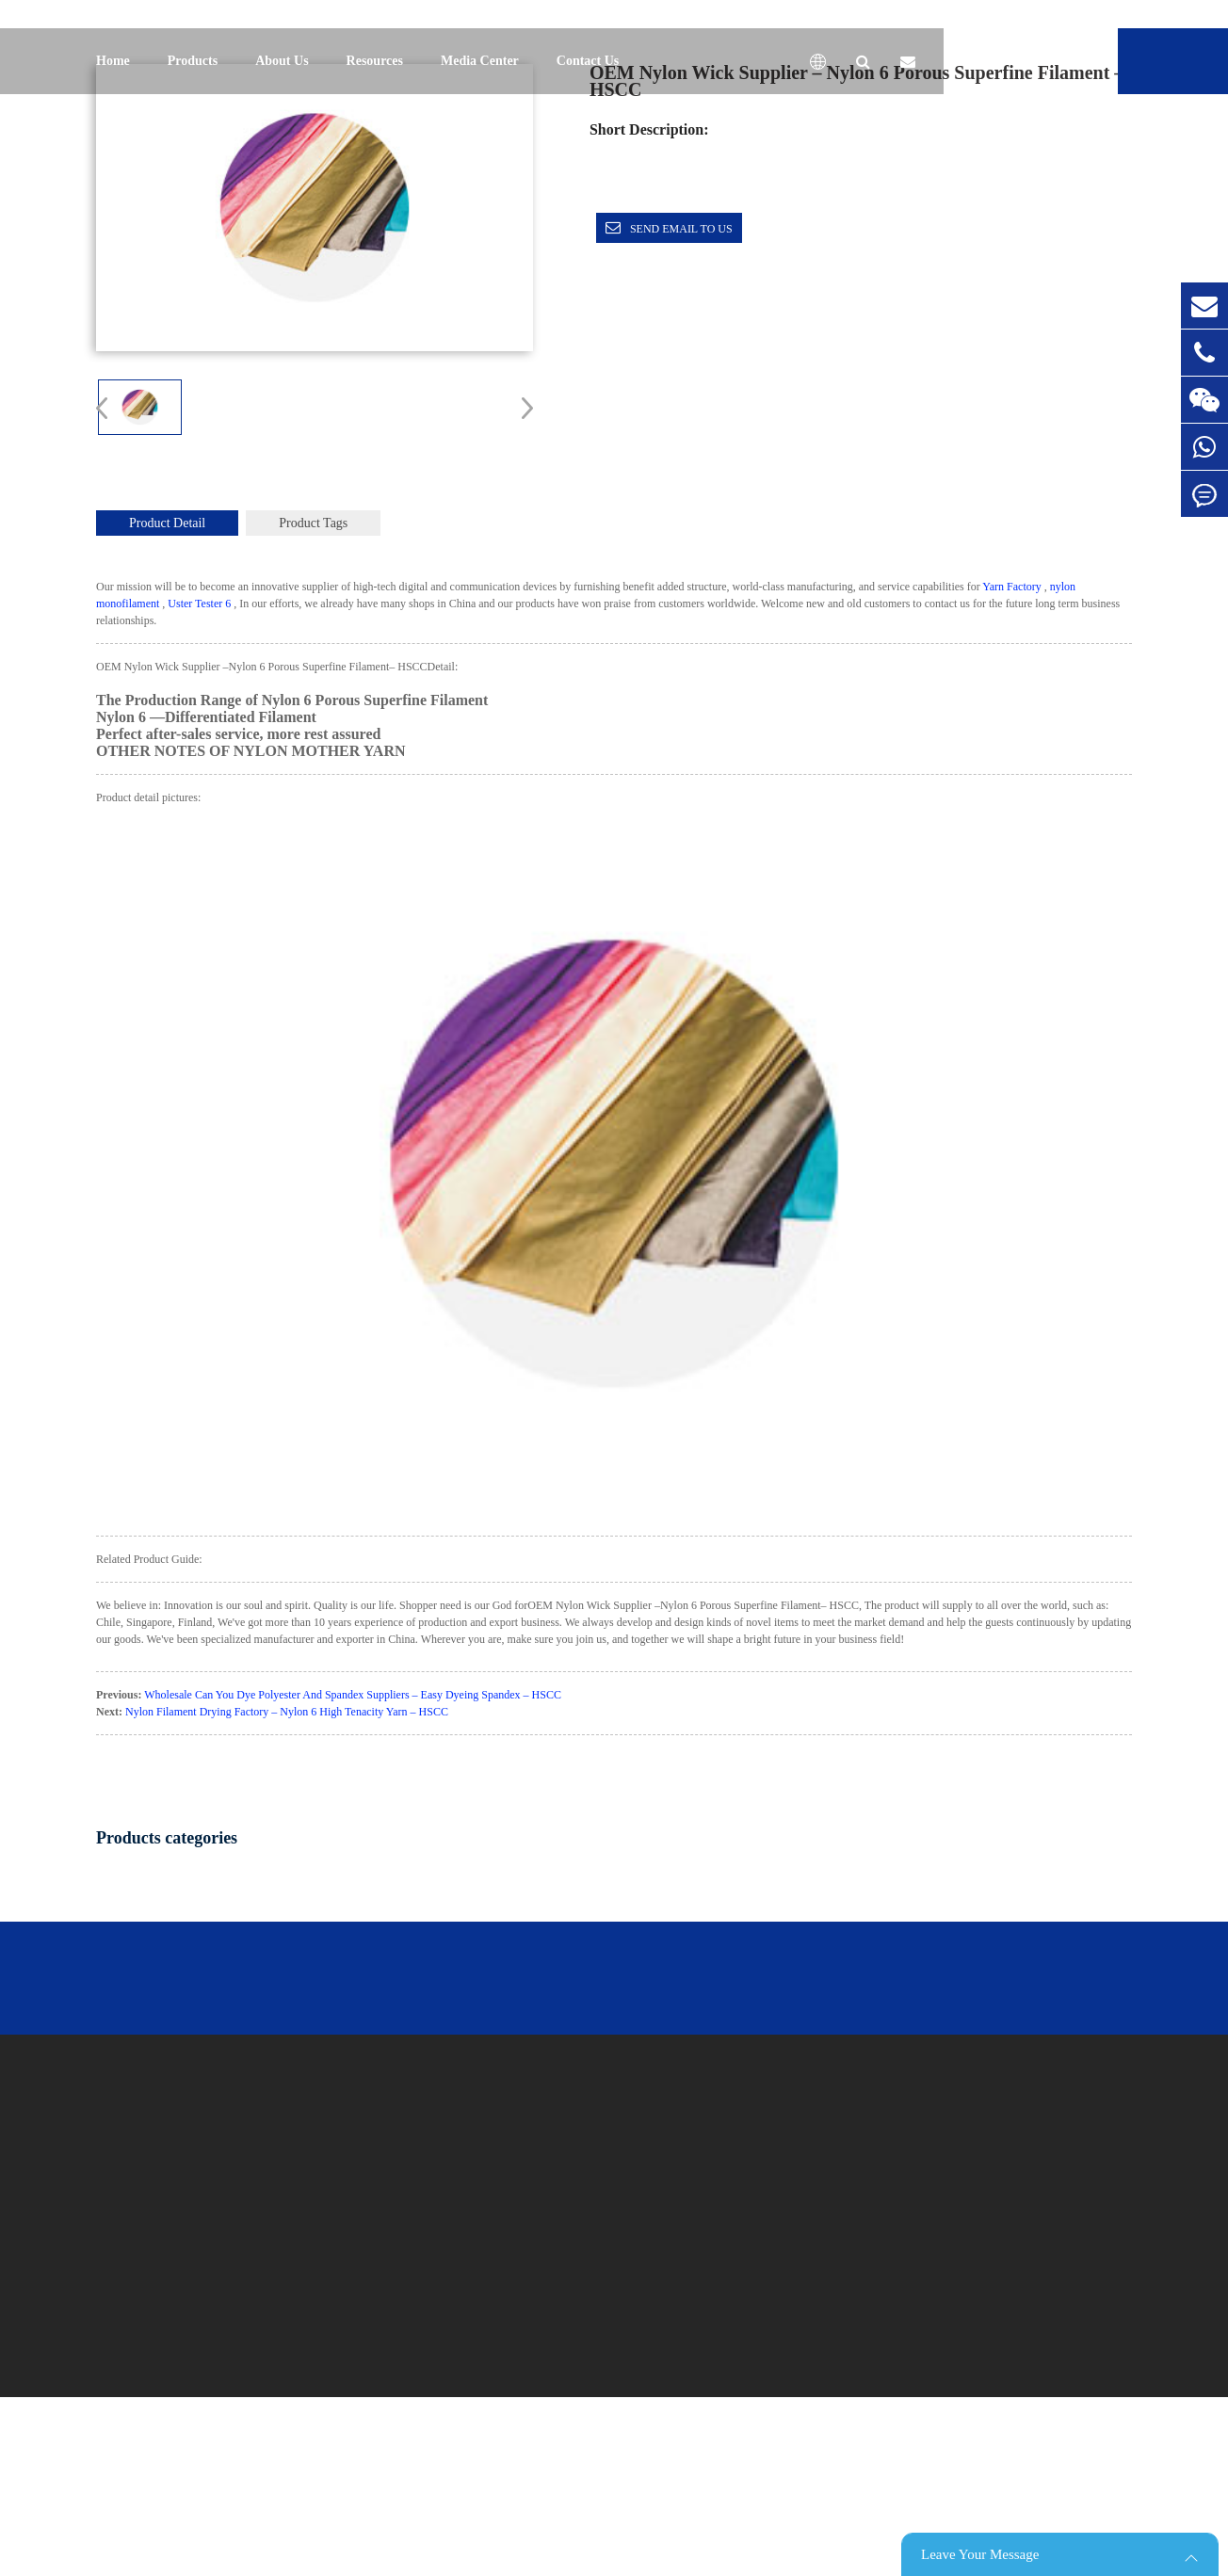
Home (113, 61)
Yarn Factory (1011, 586)
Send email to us (681, 228)
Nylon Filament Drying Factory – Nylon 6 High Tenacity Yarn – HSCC (286, 1711)
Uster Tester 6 (199, 603)
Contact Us (588, 61)
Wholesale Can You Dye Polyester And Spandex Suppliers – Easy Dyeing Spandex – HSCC (352, 1694)
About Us (281, 61)
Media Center (480, 61)
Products (193, 61)
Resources (375, 61)
